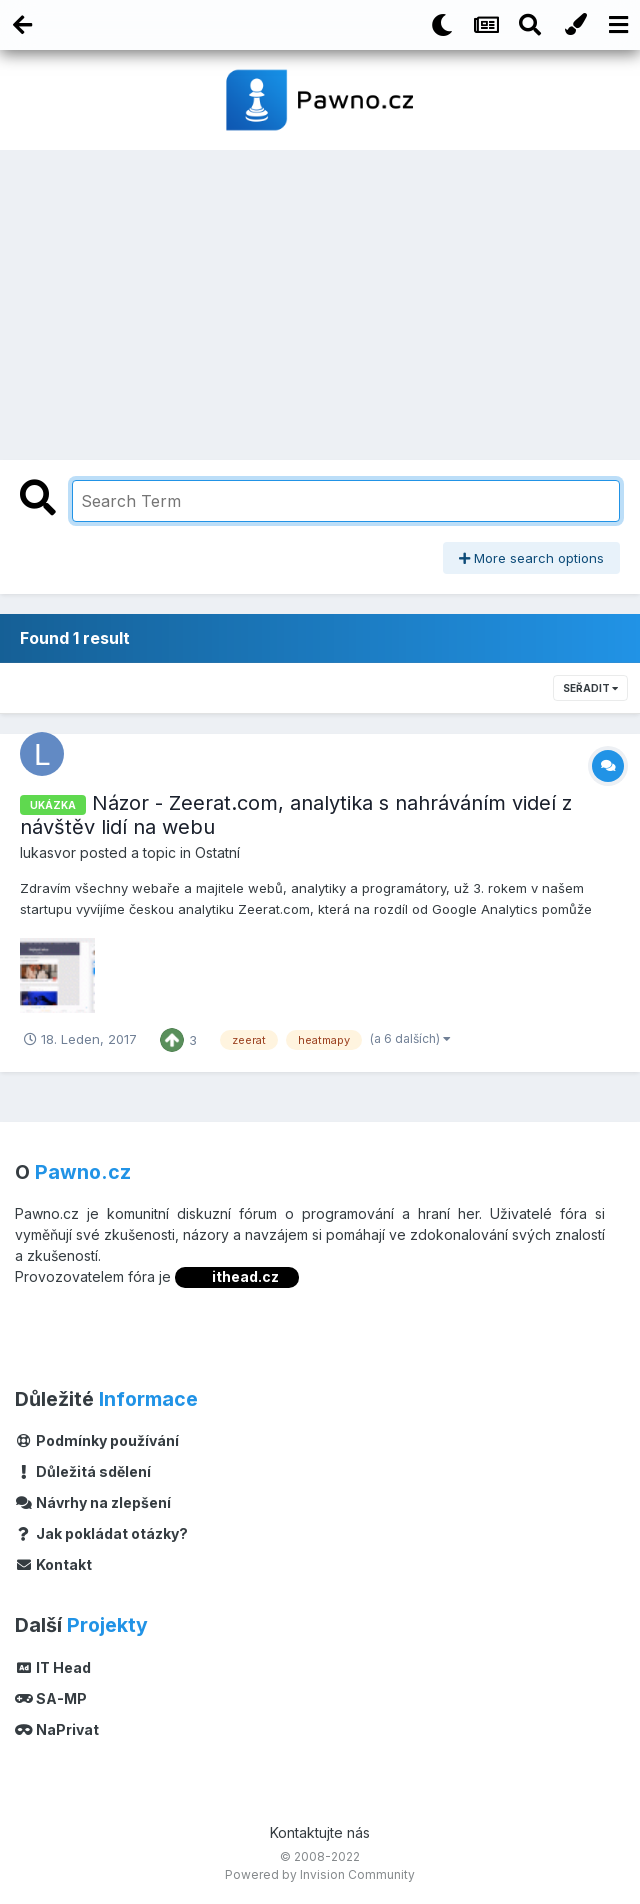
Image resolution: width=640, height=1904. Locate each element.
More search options (531, 558)
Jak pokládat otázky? (101, 1533)
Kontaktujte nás (320, 1832)
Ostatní (217, 852)
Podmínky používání (97, 1440)
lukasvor (48, 852)
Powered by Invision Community (320, 1874)
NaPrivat (57, 1729)
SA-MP (51, 1698)
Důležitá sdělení (83, 1471)
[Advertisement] (320, 300)
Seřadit (590, 688)
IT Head (53, 1667)
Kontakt (53, 1564)
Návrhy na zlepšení (93, 1502)
